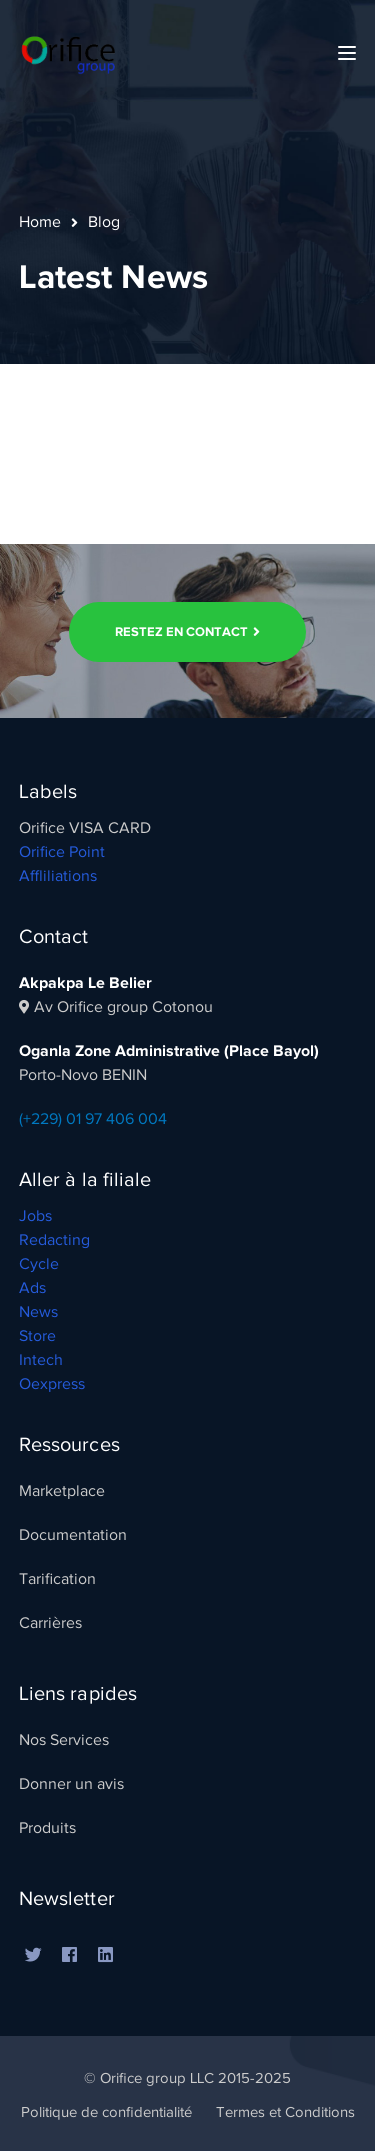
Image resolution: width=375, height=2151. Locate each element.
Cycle (39, 1264)
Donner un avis (71, 1784)
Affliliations (58, 876)
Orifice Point (62, 852)
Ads (32, 1288)
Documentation (73, 1535)
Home (40, 222)
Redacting (54, 1240)
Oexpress (52, 1384)
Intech (41, 1360)
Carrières (50, 1623)
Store (37, 1336)
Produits (47, 1828)
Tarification (57, 1579)
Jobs (35, 1216)
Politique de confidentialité (106, 2112)
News (38, 1312)
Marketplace (62, 1491)
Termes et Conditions (285, 2112)
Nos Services (64, 1740)
